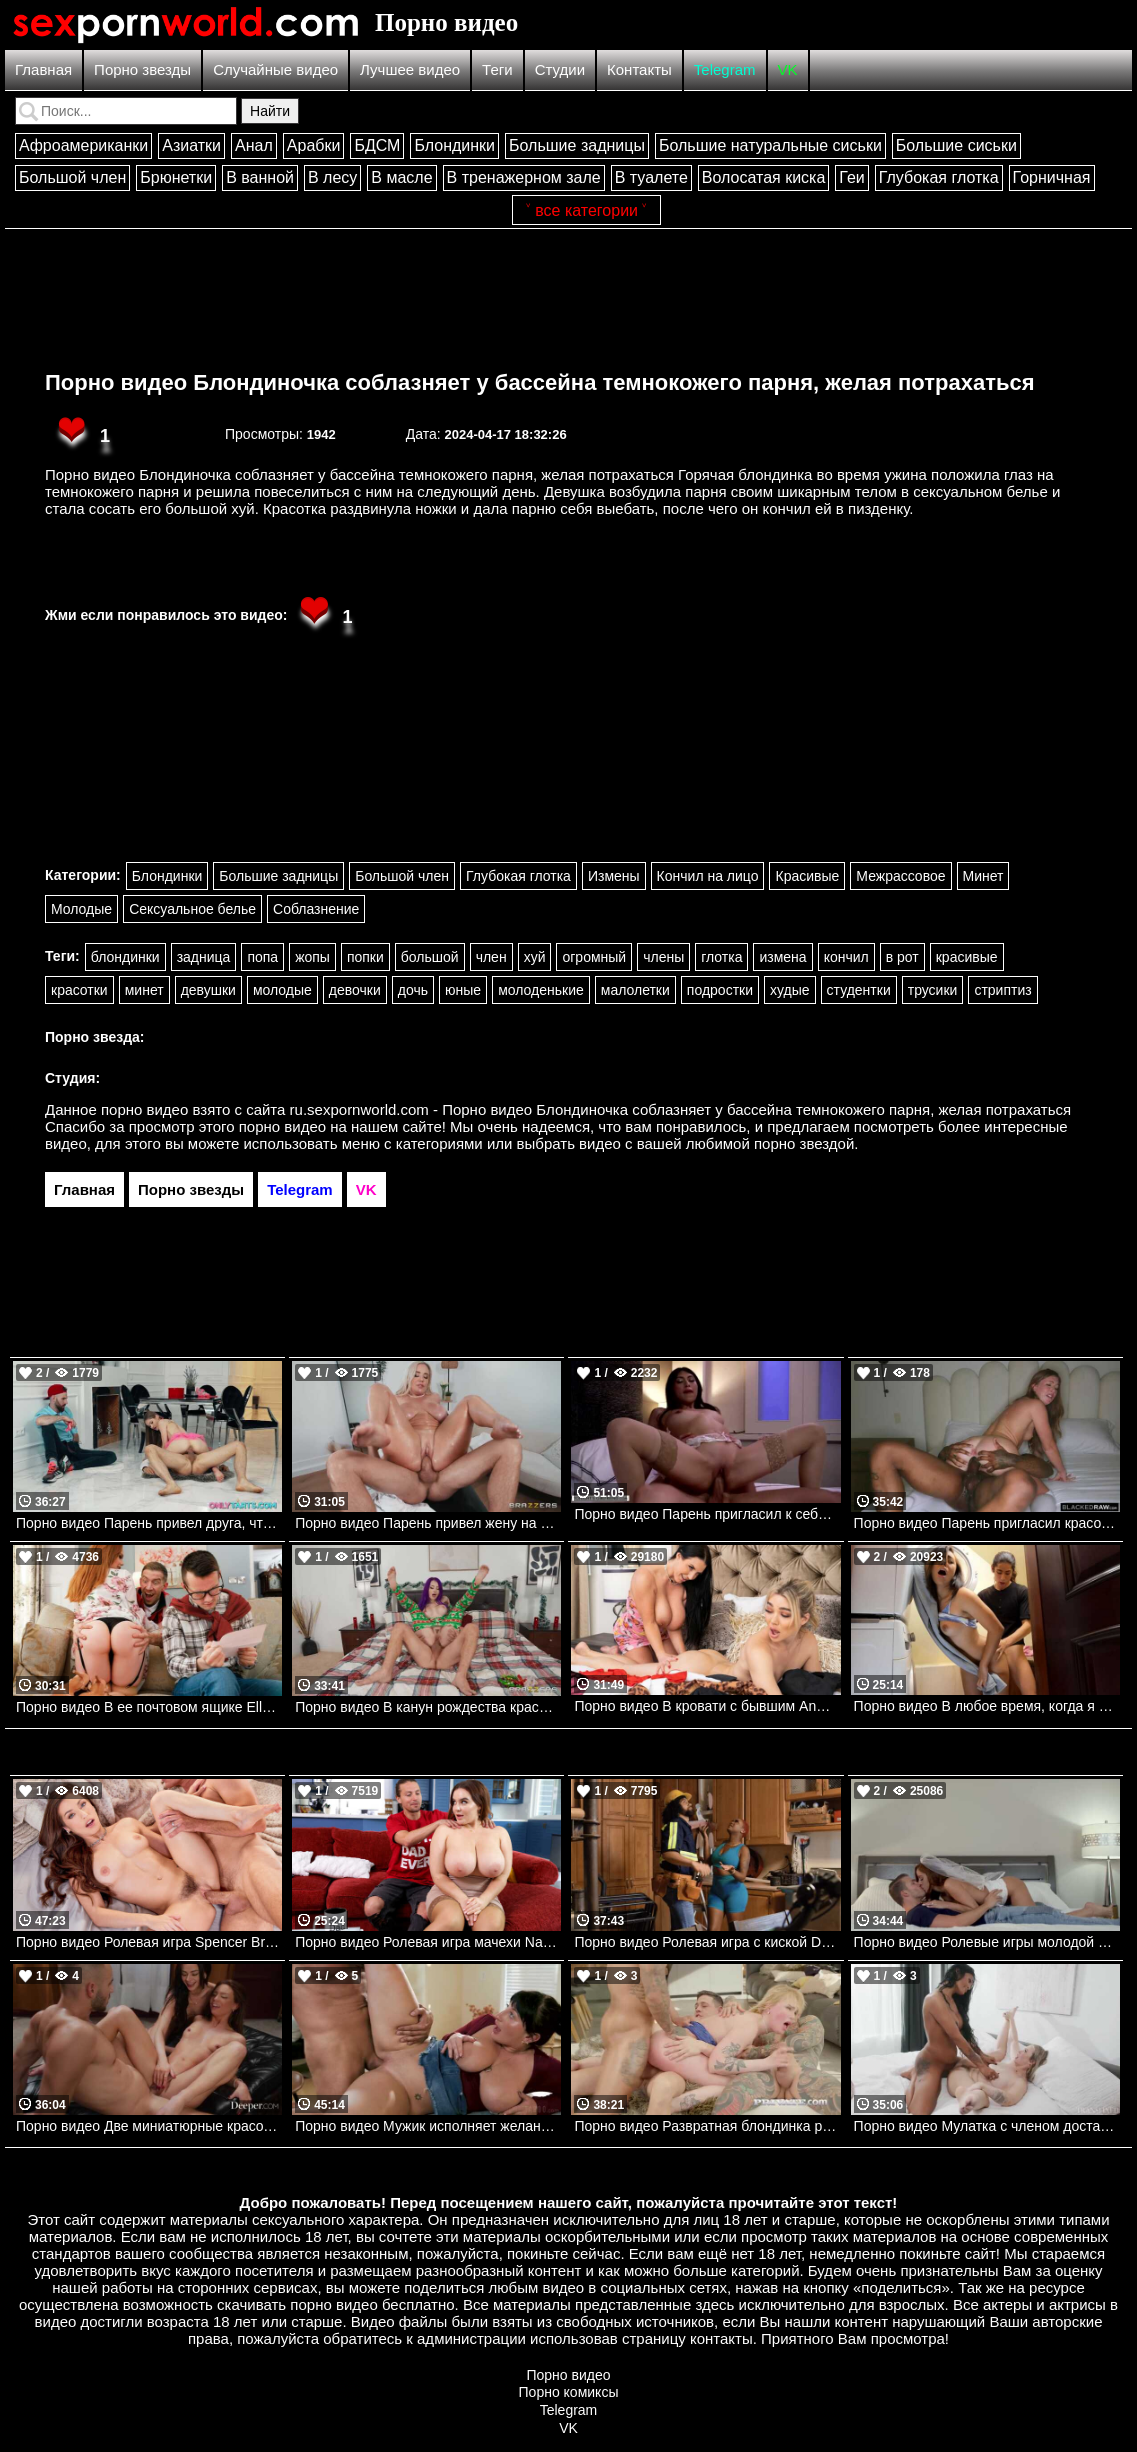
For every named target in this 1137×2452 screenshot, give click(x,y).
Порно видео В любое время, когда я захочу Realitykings (987, 1706)
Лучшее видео (410, 69)
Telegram (725, 69)
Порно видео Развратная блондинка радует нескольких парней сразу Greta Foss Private (707, 2126)
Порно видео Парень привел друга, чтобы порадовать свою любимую (149, 1523)
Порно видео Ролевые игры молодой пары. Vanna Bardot (987, 1942)
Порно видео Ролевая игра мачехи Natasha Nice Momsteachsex (428, 1942)
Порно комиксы (569, 2392)
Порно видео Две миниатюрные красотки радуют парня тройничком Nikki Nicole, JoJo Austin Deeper (149, 2126)
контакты (721, 2338)
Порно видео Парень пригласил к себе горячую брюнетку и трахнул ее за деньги (707, 1514)
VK (788, 69)
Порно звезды (142, 69)
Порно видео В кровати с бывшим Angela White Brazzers (707, 1706)
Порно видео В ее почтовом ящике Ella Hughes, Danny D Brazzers (149, 1707)
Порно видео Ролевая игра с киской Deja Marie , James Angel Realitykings (707, 1942)
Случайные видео (275, 69)
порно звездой (804, 1143)
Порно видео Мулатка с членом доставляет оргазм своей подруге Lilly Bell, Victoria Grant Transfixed (987, 2126)
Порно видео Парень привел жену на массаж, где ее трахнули (428, 1523)
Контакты (639, 69)
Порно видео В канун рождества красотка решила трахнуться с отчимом (428, 1707)
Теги (497, 69)
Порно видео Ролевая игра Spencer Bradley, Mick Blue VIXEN (149, 1942)
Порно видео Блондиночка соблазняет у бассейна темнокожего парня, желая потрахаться (540, 382)
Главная (43, 69)
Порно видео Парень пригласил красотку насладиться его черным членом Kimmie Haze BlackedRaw (987, 1523)
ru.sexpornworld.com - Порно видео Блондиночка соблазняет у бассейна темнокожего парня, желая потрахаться (681, 1109)
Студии (560, 69)
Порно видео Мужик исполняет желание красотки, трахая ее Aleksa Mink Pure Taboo (428, 2126)
